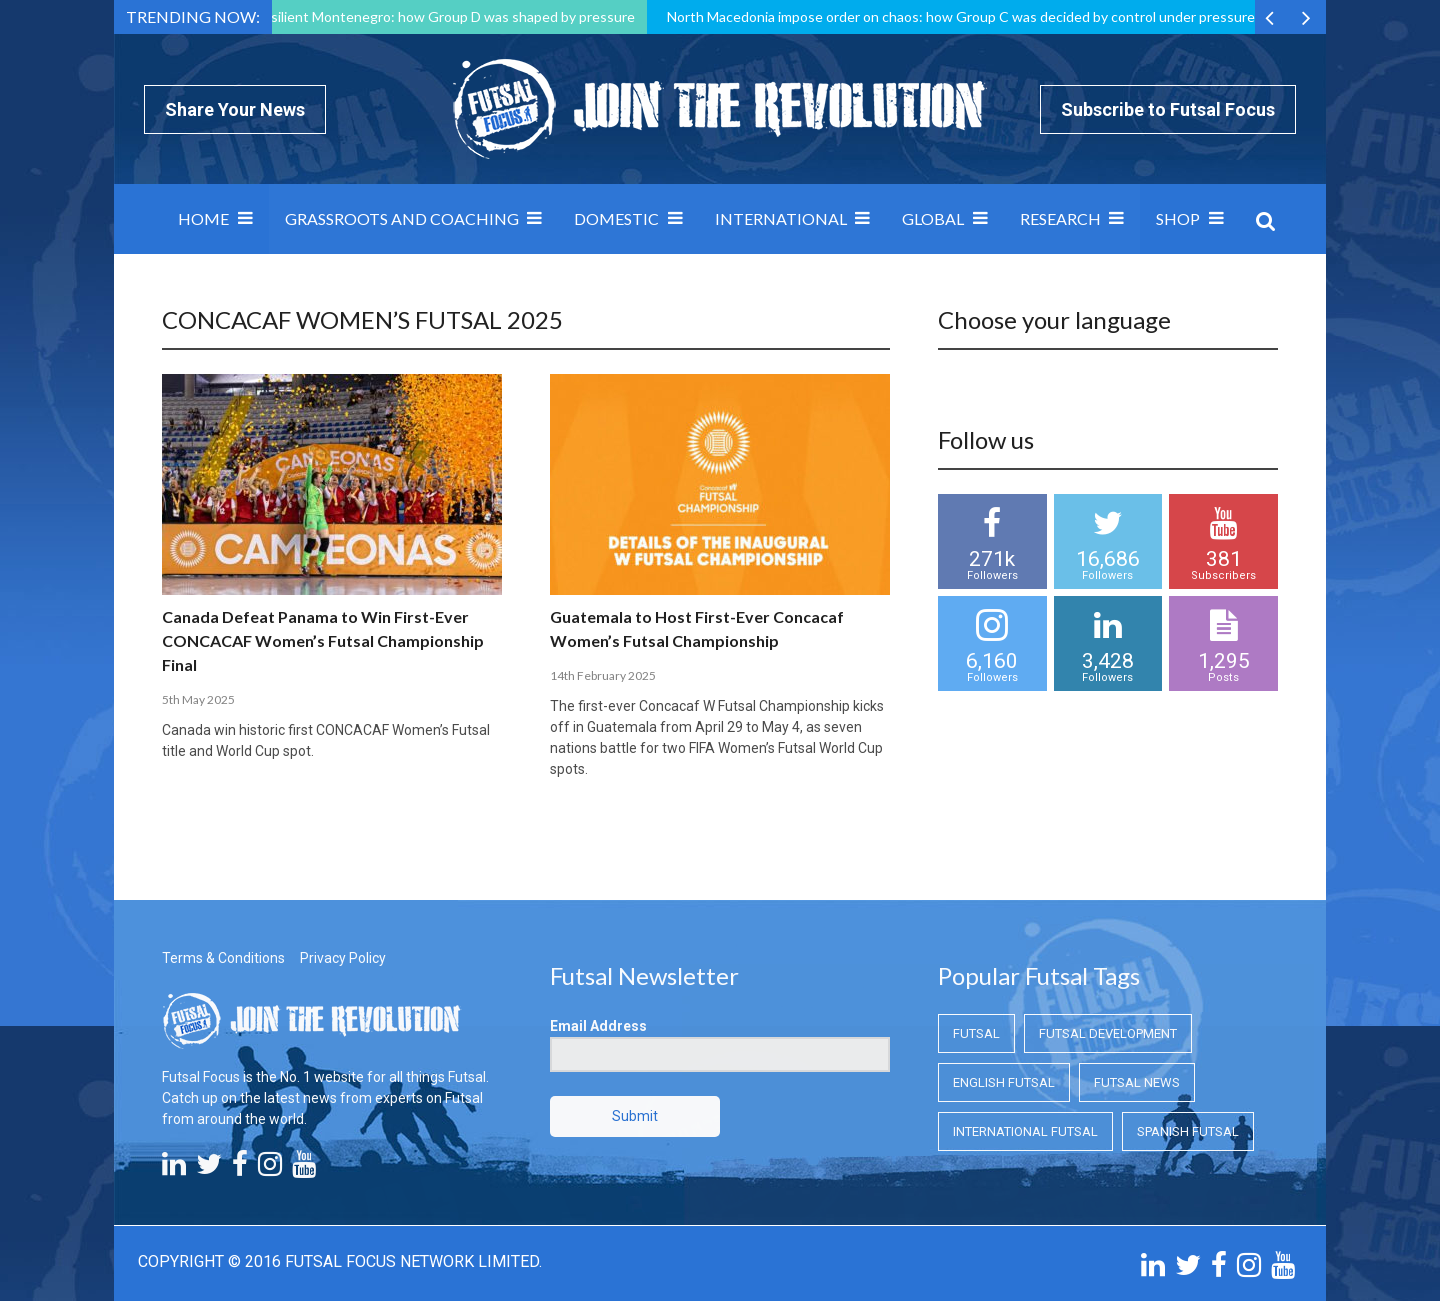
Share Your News (235, 109)
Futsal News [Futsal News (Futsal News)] (1137, 1082)
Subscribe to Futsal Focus (1168, 109)
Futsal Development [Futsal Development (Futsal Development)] (1108, 1033)
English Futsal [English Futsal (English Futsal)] (1004, 1082)
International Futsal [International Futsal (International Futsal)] (1025, 1131)
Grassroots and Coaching (402, 218)
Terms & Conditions (223, 958)
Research (1060, 218)
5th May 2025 (198, 699)
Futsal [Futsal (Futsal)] (976, 1033)
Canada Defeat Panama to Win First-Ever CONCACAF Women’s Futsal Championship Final (323, 640)
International (781, 218)
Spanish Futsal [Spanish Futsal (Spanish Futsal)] (1188, 1131)
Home (203, 218)
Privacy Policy (343, 958)
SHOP (1178, 218)
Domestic (616, 218)
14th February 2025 (603, 675)
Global (933, 218)
